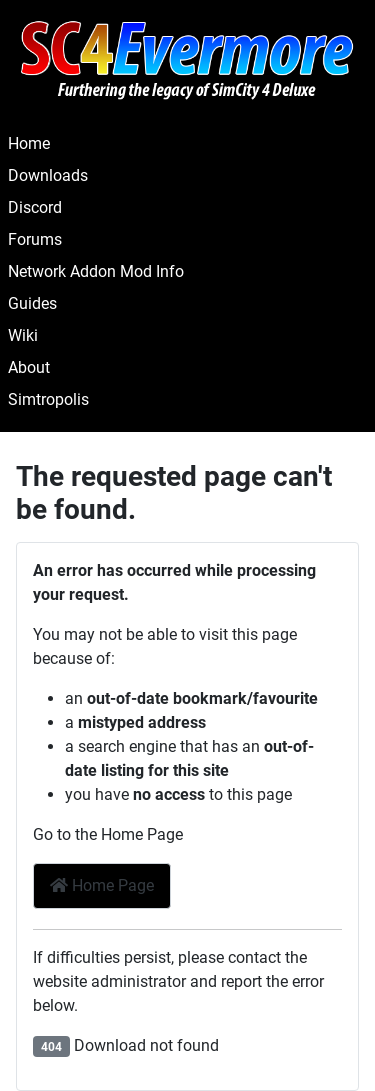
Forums (35, 239)
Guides (32, 303)
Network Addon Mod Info (96, 271)
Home (29, 143)
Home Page (102, 885)
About (29, 367)
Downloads (48, 175)
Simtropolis (48, 399)
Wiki (23, 335)
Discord (35, 207)
